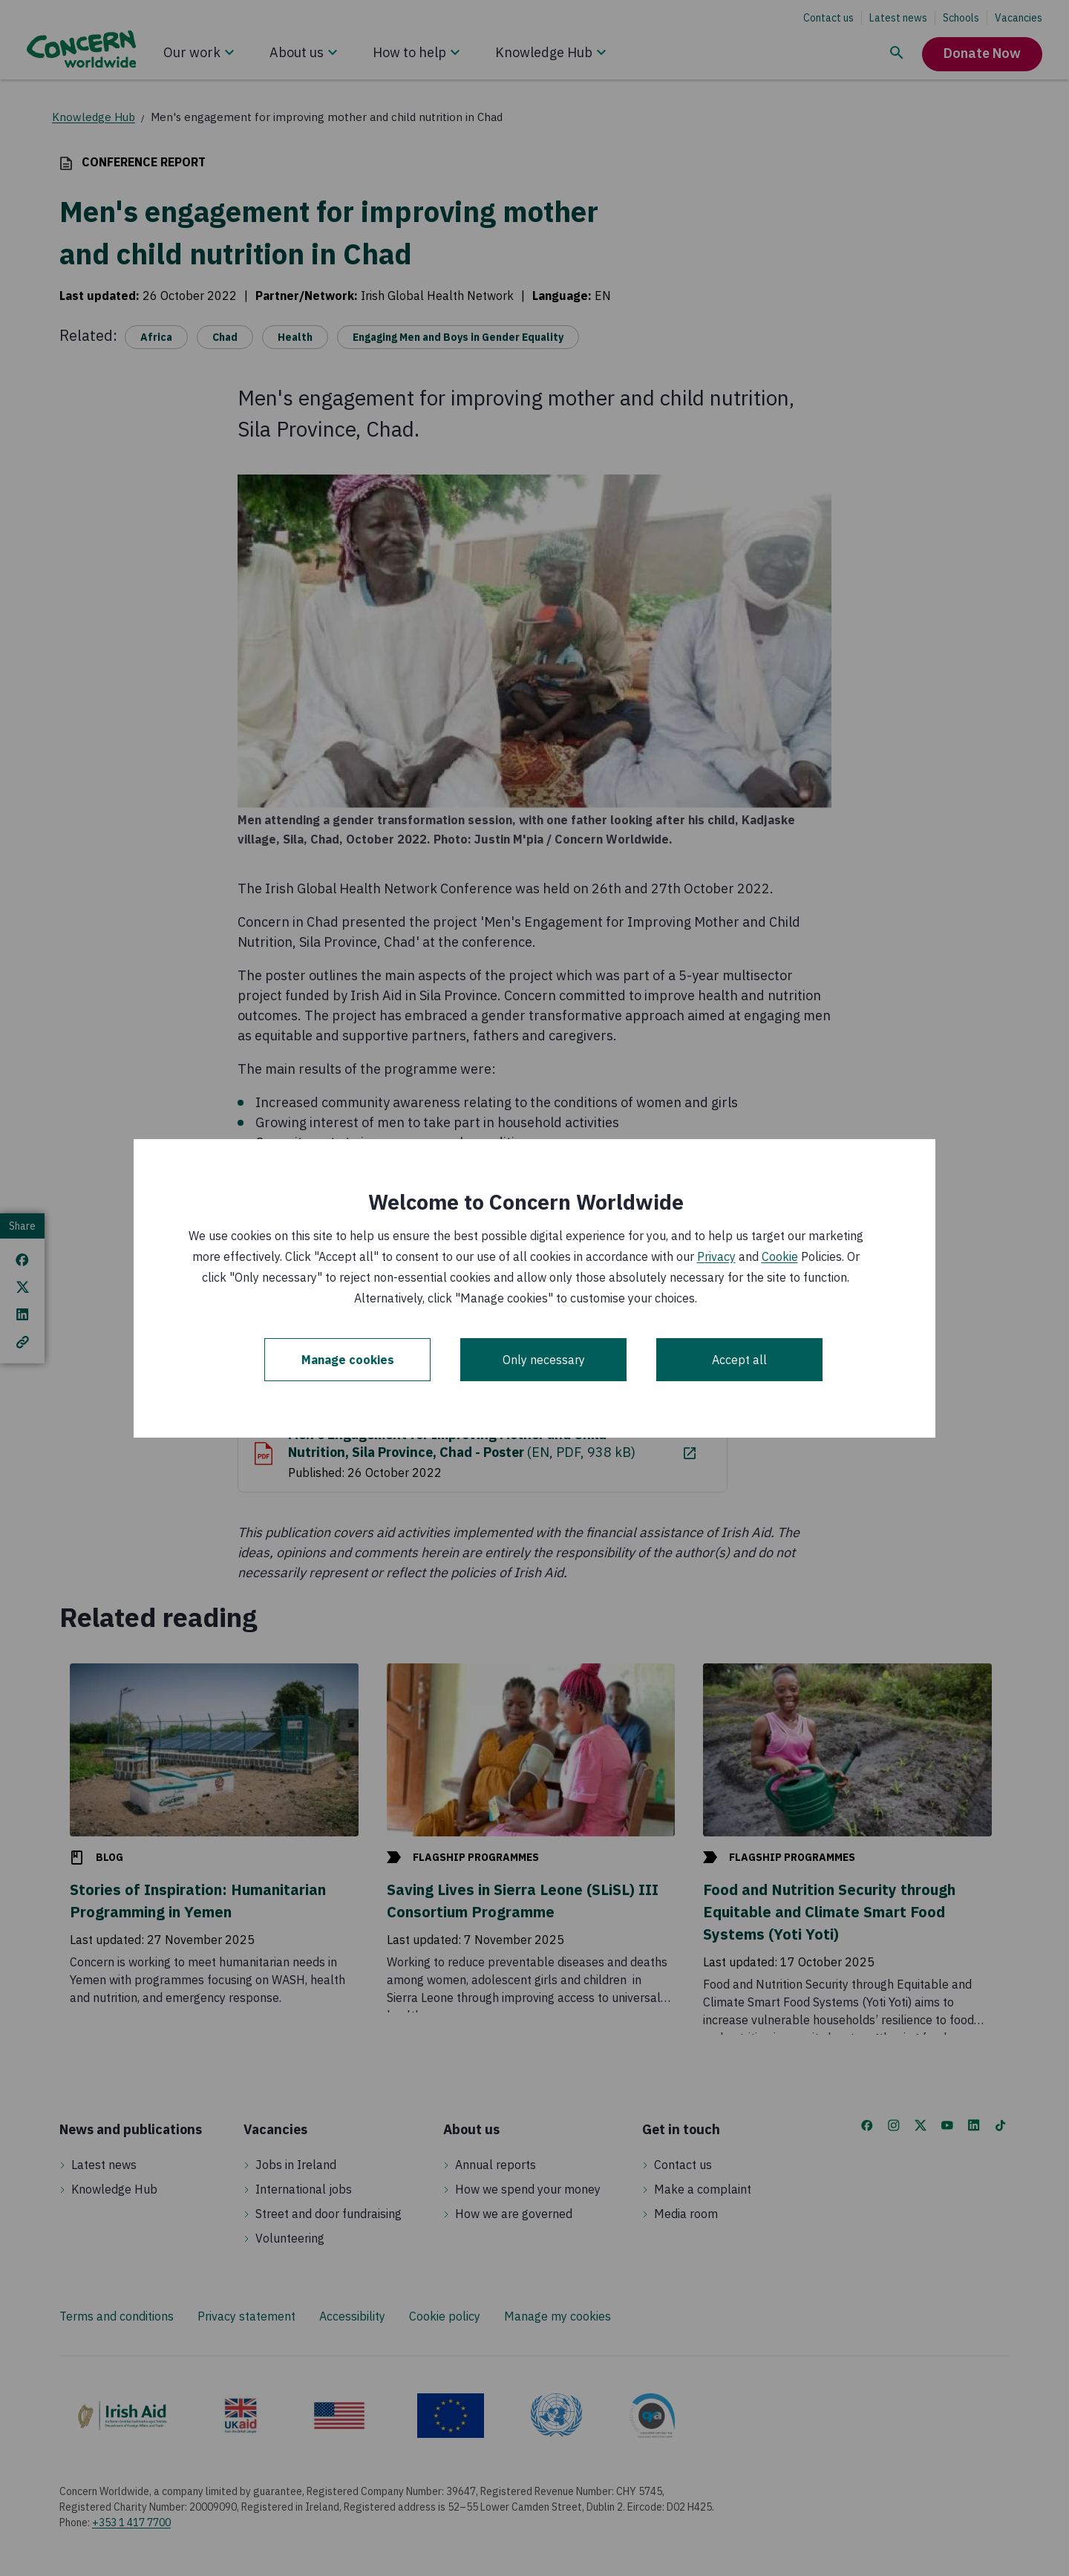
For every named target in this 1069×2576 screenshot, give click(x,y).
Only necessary (544, 1359)
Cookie (780, 1256)
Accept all (739, 1359)
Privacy (716, 1256)
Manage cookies (347, 1359)
